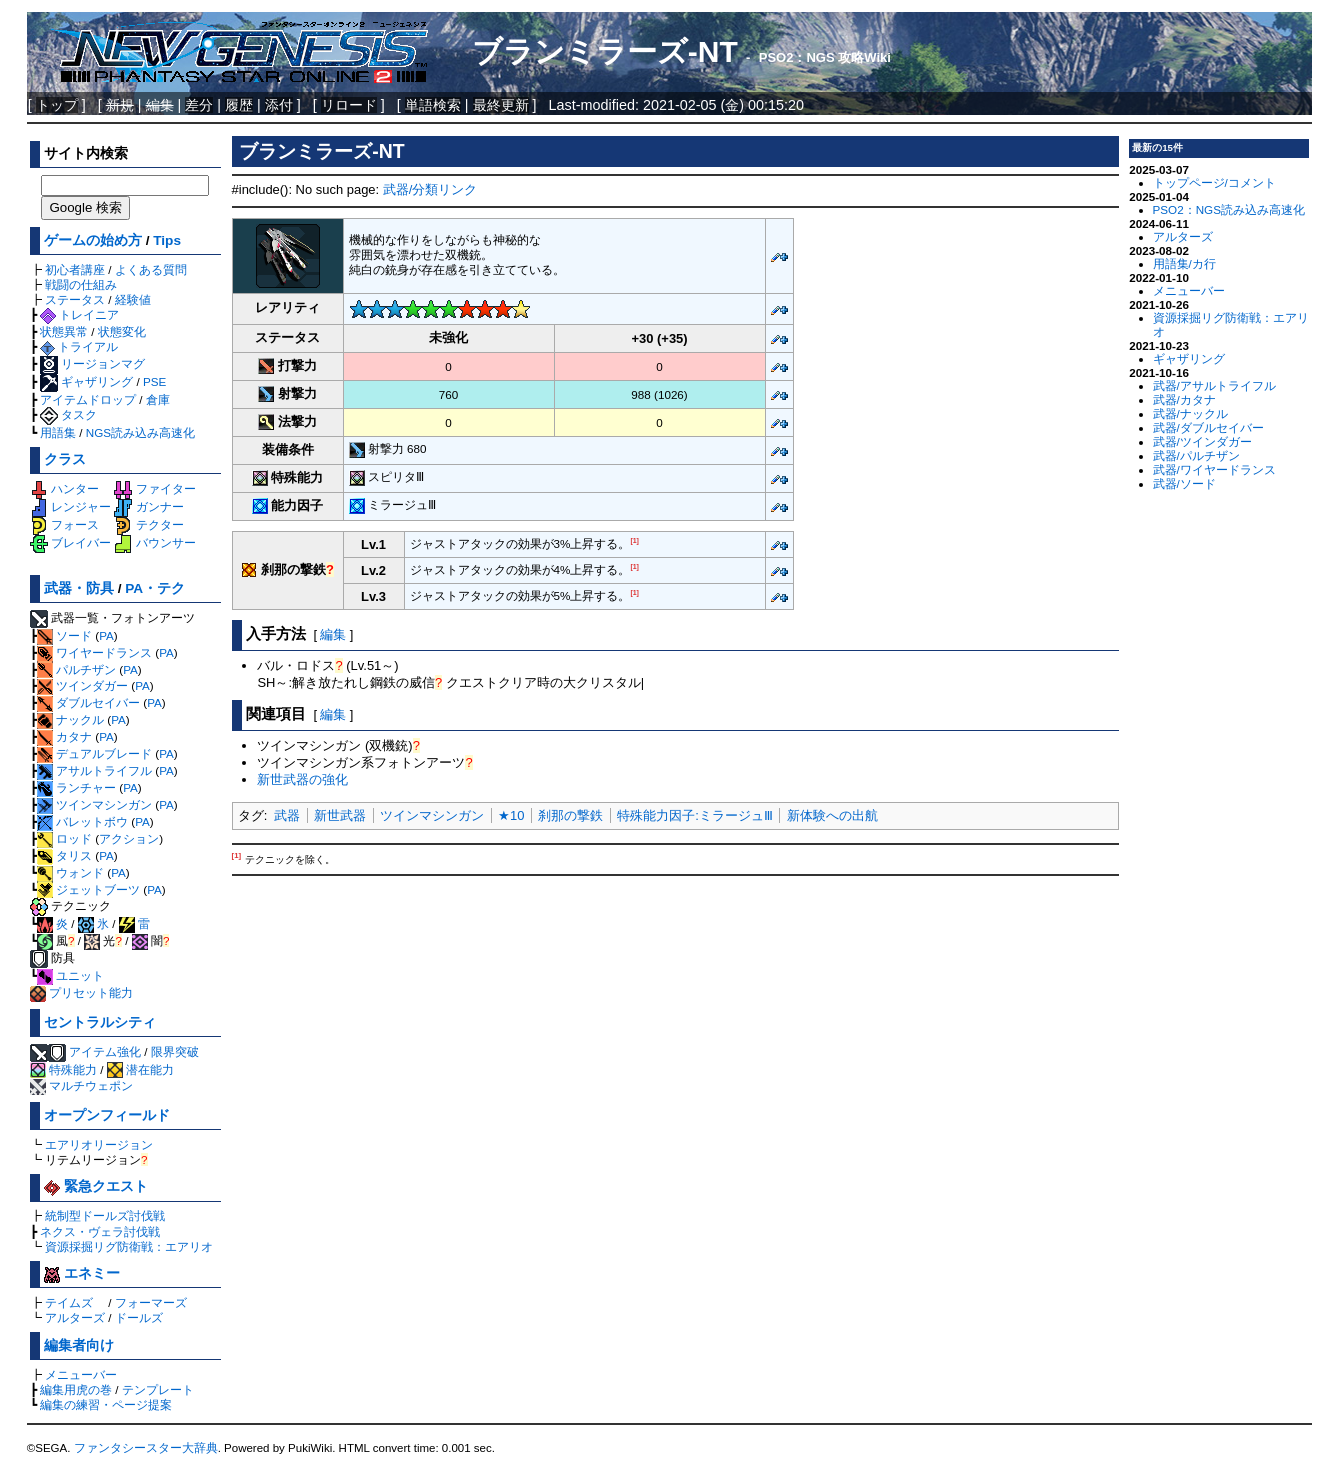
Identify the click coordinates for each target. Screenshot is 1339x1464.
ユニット (70, 975)
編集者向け (79, 1345)
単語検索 (433, 105)
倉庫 (158, 399)
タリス (64, 855)
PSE (154, 381)
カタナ (64, 736)
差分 (199, 105)
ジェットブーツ (88, 889)
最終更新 (501, 105)
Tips (167, 240)
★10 (511, 815)
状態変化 (122, 331)
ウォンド (70, 872)
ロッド (64, 838)
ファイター (154, 488)
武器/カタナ (1184, 399)
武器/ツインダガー (1202, 441)
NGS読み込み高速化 (140, 432)
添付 (279, 105)
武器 (287, 815)
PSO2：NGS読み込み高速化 (1229, 209)
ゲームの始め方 (93, 240)
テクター (148, 524)
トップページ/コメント (1214, 182)
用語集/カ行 (1184, 263)
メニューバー (81, 1374)
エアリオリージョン (99, 1144)
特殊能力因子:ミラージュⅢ (695, 815)
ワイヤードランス (94, 652)
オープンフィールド (107, 1115)
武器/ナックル (1190, 413)
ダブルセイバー (88, 702)
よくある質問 (151, 269)
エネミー (82, 1273)
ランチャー (76, 787)
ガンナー (148, 506)
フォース (64, 524)
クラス (65, 459)
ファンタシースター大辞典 (146, 1448)
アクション (129, 838)
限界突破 (175, 1051)
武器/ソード (1184, 483)
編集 (333, 634)
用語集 (58, 432)
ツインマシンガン (94, 804)
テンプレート (158, 1389)
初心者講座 (75, 269)
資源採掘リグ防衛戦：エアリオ (129, 1246)
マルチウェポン (81, 1085)
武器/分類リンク (430, 189)
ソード (64, 635)
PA (106, 635)
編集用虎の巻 (76, 1389)
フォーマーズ (151, 1302)
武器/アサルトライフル (1214, 385)
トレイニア (79, 314)
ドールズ (139, 1317)
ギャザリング (86, 381)
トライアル (79, 346)
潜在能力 (140, 1069)
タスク (68, 414)
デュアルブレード (94, 753)
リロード (349, 105)
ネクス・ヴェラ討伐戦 (100, 1231)
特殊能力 (63, 1069)
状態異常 (64, 331)
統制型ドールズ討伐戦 (105, 1215)
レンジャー (70, 506)
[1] (634, 540)
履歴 (239, 105)
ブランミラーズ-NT (605, 51)
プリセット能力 (81, 992)
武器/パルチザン (1196, 455)
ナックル (70, 719)
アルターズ (75, 1317)
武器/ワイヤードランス (1214, 469)
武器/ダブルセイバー (1208, 427)
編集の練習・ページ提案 (106, 1404)
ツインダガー (82, 685)
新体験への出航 (832, 815)
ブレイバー (70, 542)
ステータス (75, 299)
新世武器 (340, 815)
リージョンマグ (92, 363)
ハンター (64, 488)
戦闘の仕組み (81, 284)
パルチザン (76, 669)
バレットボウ (82, 821)
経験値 (133, 299)
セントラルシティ (100, 1022)
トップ (57, 105)
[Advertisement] (675, 1022)
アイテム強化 (105, 1051)
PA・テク (155, 588)
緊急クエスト (96, 1186)
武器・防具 (79, 588)
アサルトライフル (94, 770)
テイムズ (69, 1302)
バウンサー (154, 542)
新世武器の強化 (302, 779)
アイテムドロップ (88, 399)
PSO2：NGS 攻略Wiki (825, 57)
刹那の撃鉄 (570, 815)
